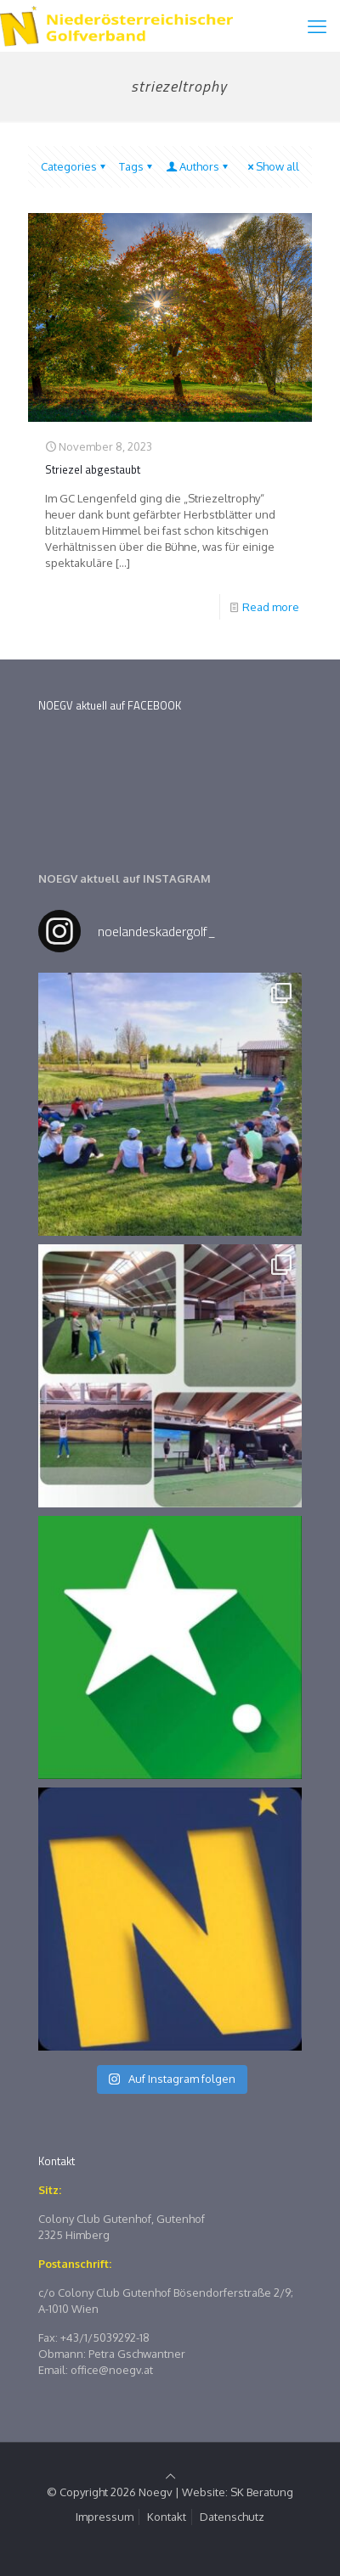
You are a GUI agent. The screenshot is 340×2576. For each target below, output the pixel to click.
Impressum (104, 2516)
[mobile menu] (317, 25)
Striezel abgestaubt (92, 469)
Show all (272, 166)
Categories (74, 166)
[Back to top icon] (170, 2476)
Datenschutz (232, 2516)
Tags (137, 166)
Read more (270, 607)
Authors (198, 166)
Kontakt (166, 2516)
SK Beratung (261, 2492)
